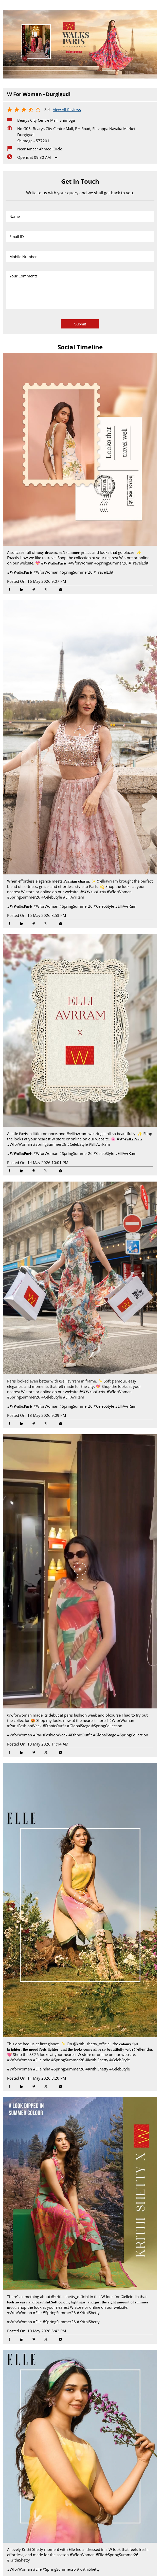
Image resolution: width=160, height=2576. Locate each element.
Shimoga (67, 26)
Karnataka (44, 26)
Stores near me (16, 26)
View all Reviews (67, 142)
